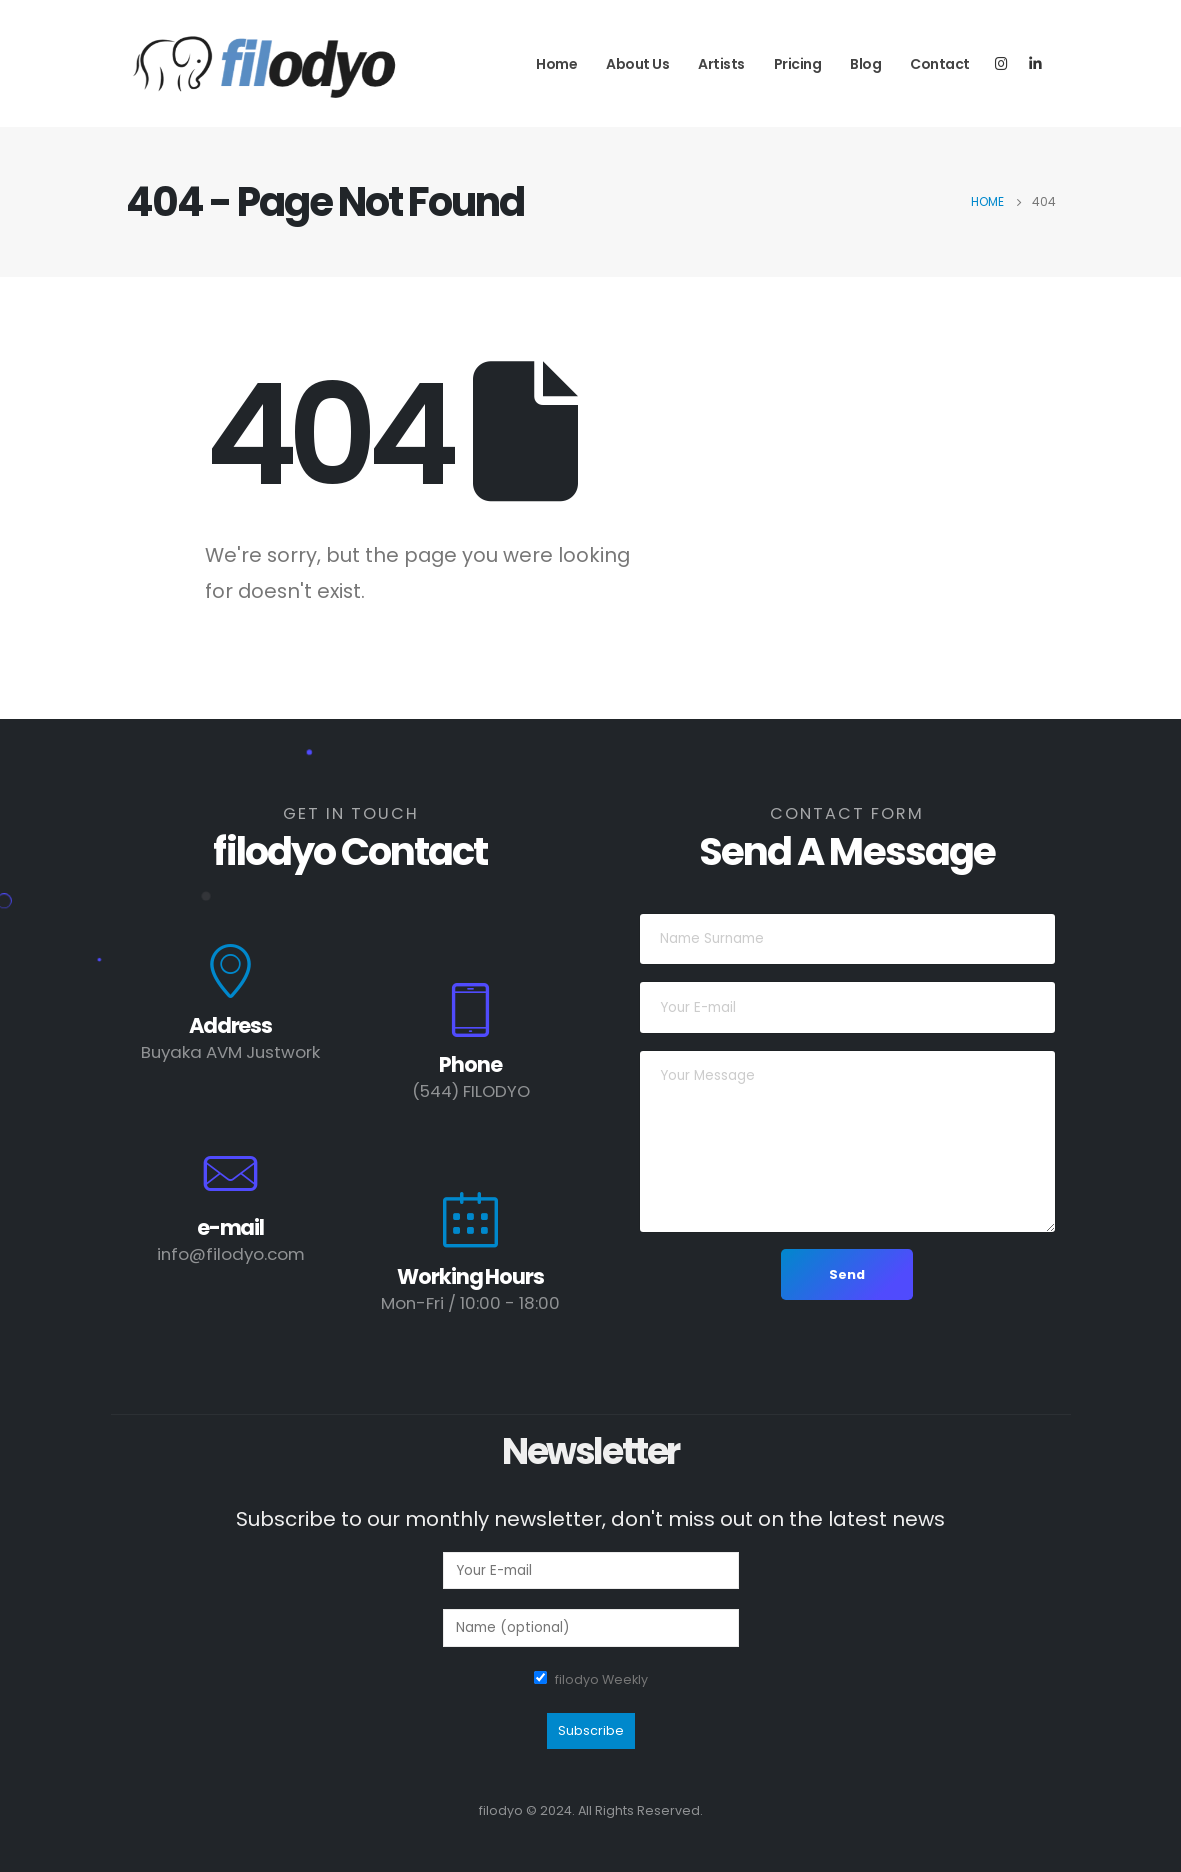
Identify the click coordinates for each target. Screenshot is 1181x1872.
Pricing (798, 64)
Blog (865, 64)
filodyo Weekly (601, 1679)
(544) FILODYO (471, 1091)
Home (556, 64)
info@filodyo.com (231, 1254)
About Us (637, 64)
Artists (721, 64)
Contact (940, 64)
